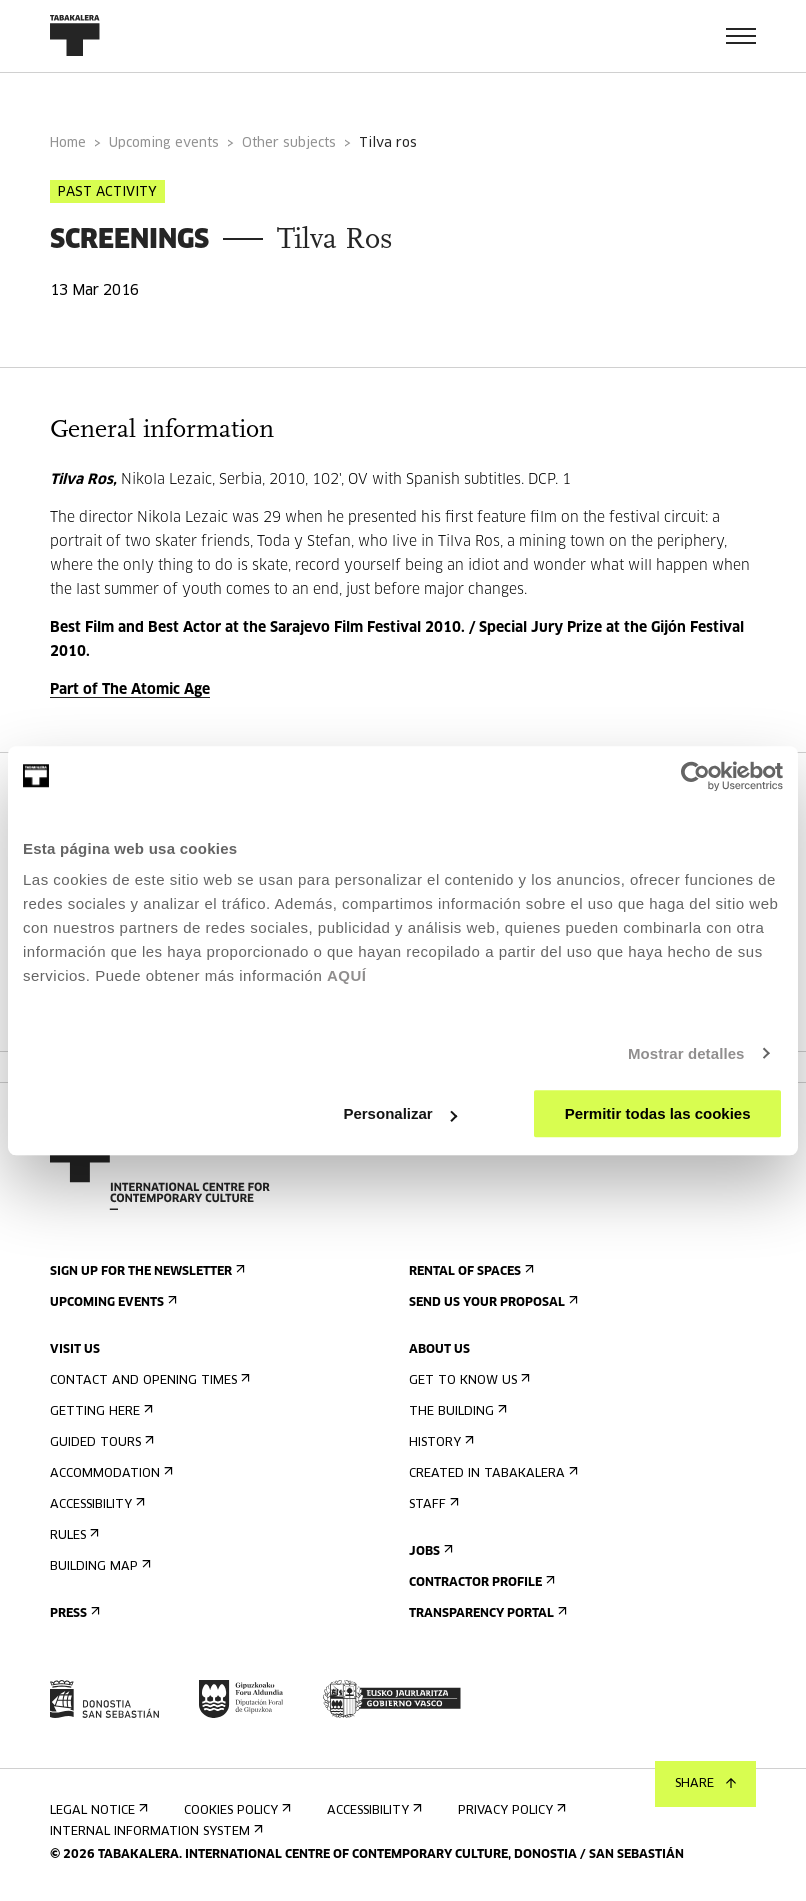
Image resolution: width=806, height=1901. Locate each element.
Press (73, 1613)
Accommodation (109, 1473)
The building (456, 1411)
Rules (72, 1535)
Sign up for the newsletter (145, 1271)
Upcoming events (164, 143)
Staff (432, 1504)
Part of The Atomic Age (130, 690)
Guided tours (100, 1442)
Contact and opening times (148, 1380)
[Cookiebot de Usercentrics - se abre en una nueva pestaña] (695, 776)
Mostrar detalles (686, 1053)
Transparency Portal (486, 1613)
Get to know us (467, 1380)
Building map (98, 1566)
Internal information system (154, 1831)
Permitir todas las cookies (658, 1113)
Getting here (99, 1411)
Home (68, 143)
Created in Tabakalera (491, 1473)
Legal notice (97, 1810)
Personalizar (399, 1113)
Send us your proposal (491, 1302)
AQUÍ (347, 975)
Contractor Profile (480, 1582)
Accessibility (95, 1504)
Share (705, 1784)
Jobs (429, 1551)
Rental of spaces (469, 1271)
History (439, 1442)
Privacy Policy (510, 1810)
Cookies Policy (235, 1810)
